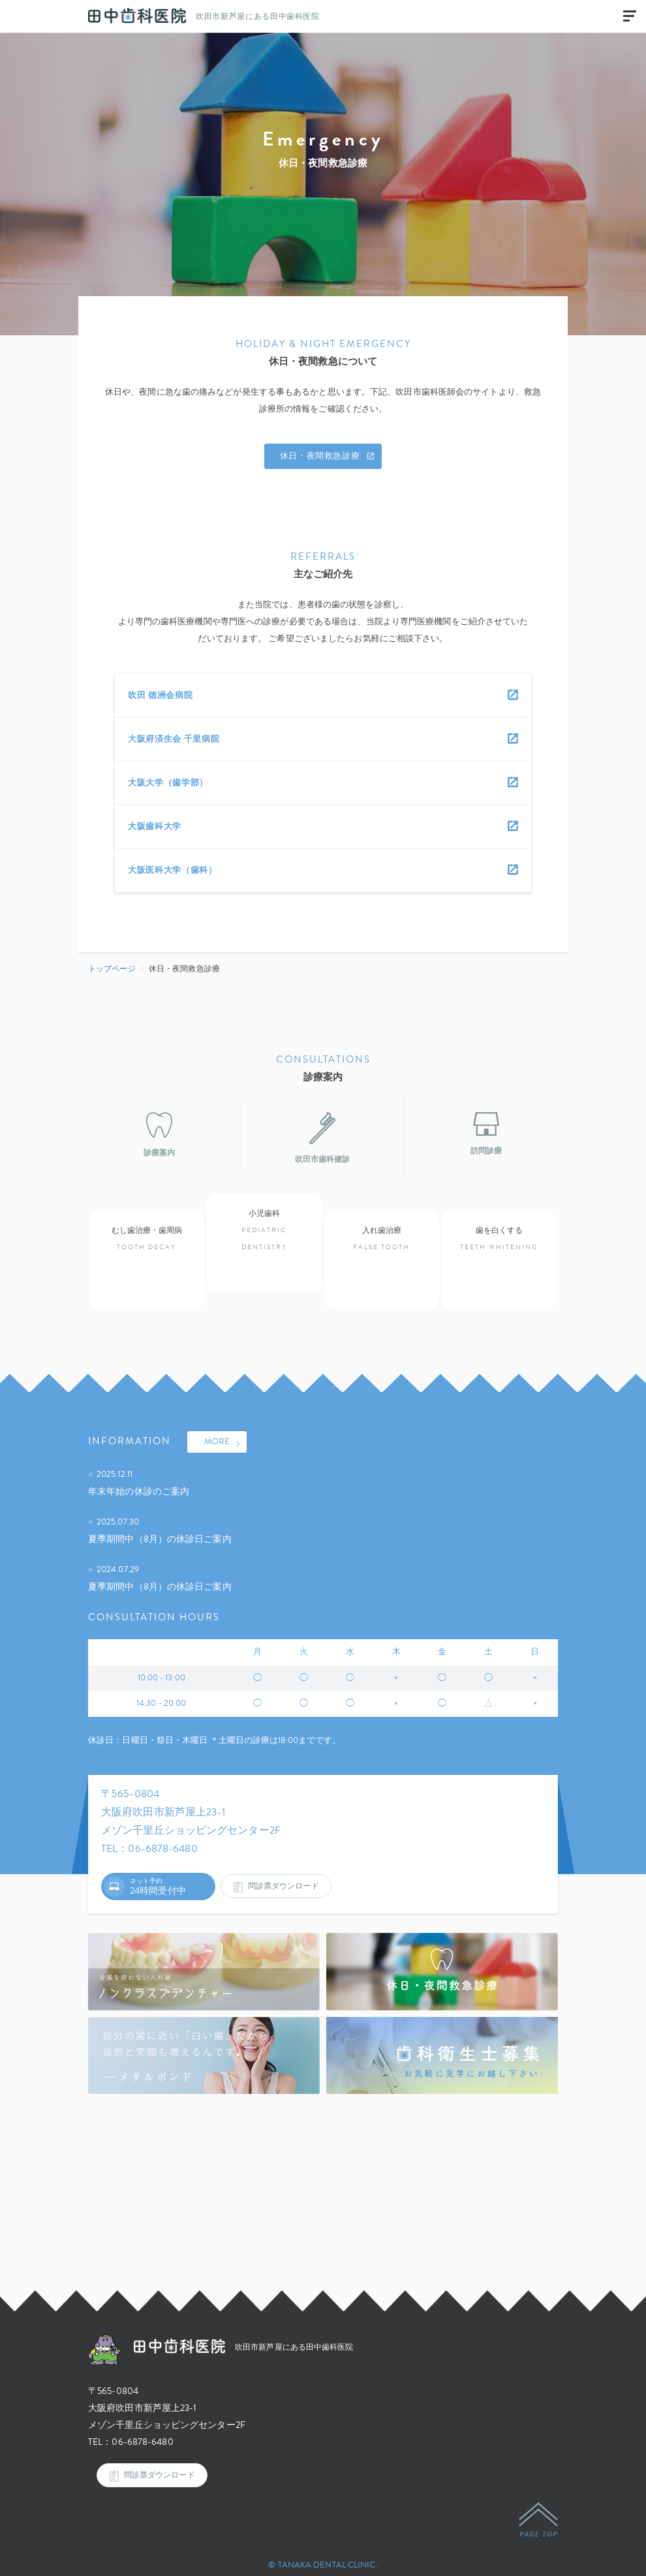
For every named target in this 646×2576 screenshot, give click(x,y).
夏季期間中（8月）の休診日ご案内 (162, 1522)
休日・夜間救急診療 (327, 456)
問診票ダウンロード (276, 1870)
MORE (221, 1426)
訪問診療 (486, 1134)
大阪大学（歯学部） (168, 782)
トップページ (113, 969)
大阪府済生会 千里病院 (173, 739)
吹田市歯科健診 (322, 1139)
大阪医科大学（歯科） (172, 870)
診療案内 (159, 1135)
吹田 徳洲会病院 (160, 695)
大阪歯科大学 (154, 826)
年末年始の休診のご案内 (140, 1474)
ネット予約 (146, 1870)
